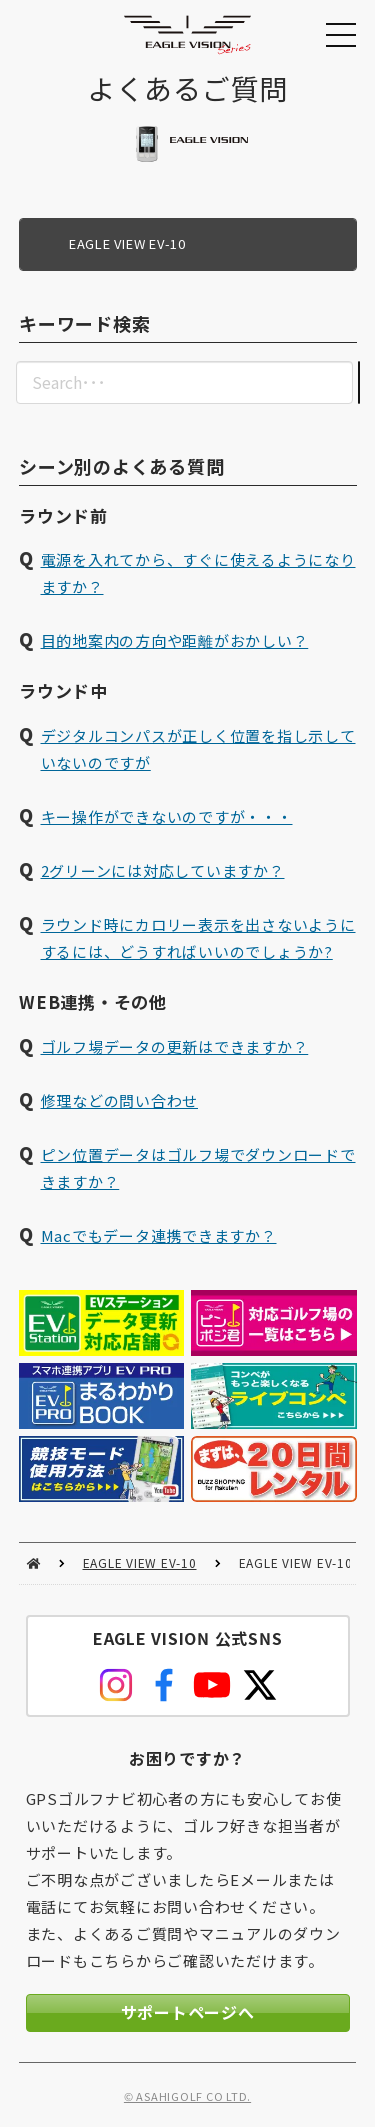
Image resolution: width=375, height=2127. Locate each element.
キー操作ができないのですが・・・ (166, 817)
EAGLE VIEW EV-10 (140, 1562)
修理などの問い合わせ (119, 1100)
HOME (33, 1563)
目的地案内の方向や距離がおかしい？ (174, 641)
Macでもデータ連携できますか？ (158, 1235)
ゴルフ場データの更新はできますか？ (174, 1046)
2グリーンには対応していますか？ (162, 871)
